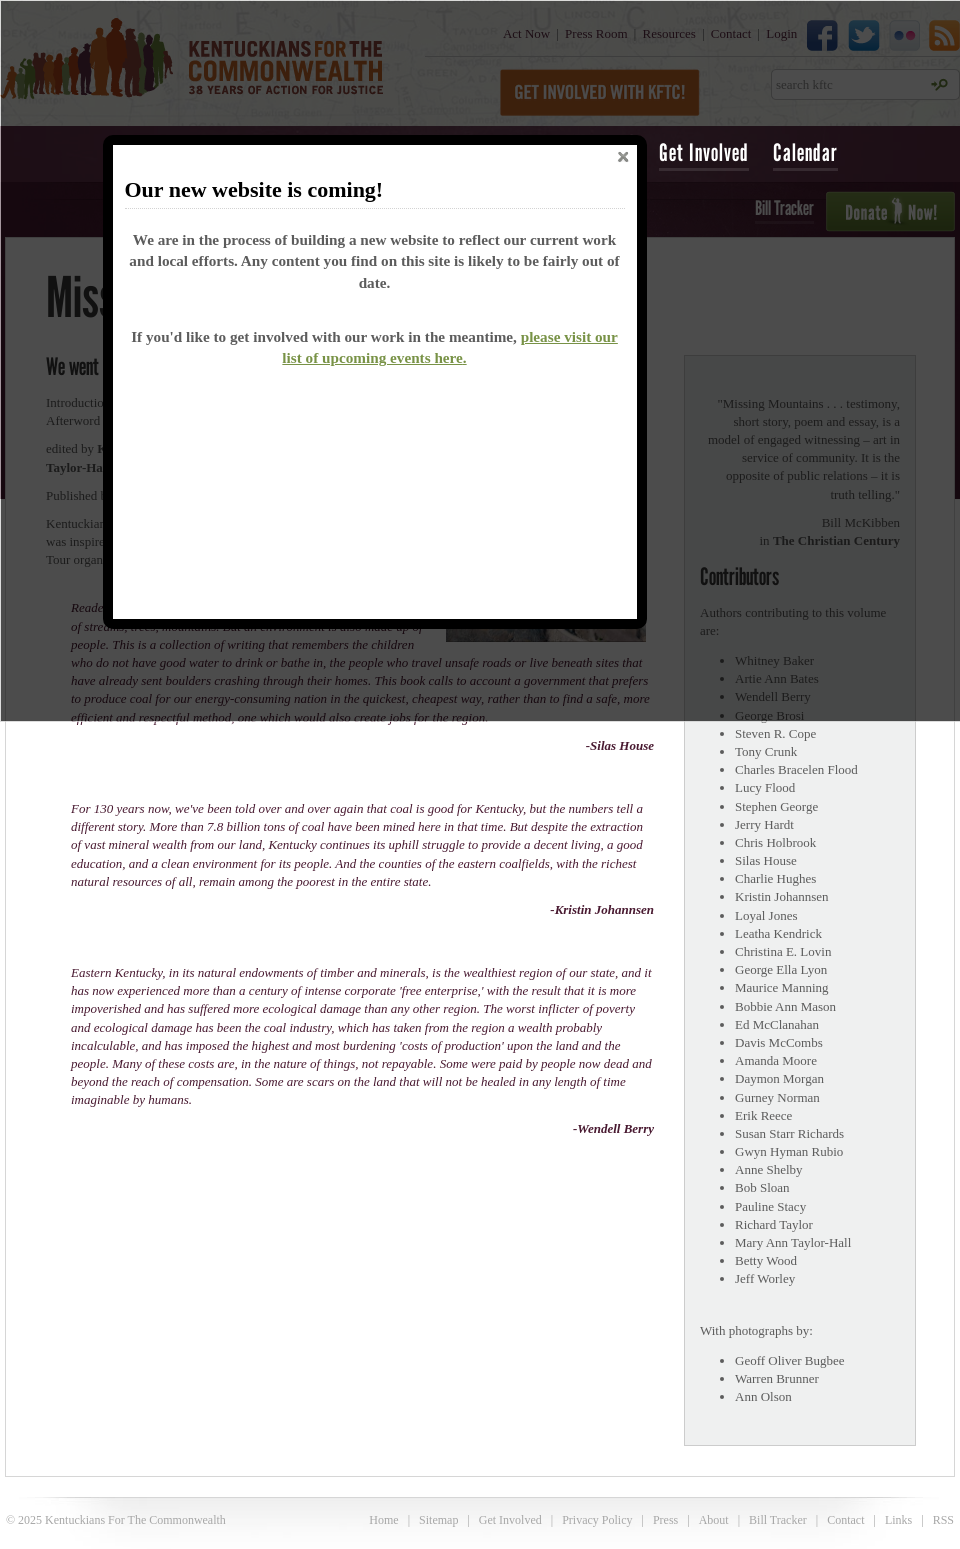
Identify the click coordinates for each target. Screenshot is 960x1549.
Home (383, 1520)
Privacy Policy (597, 1520)
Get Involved (704, 152)
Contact (845, 1520)
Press (665, 1520)
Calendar (805, 152)
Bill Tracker (778, 1520)
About (714, 1520)
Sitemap (438, 1520)
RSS (943, 1520)
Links (898, 1520)
